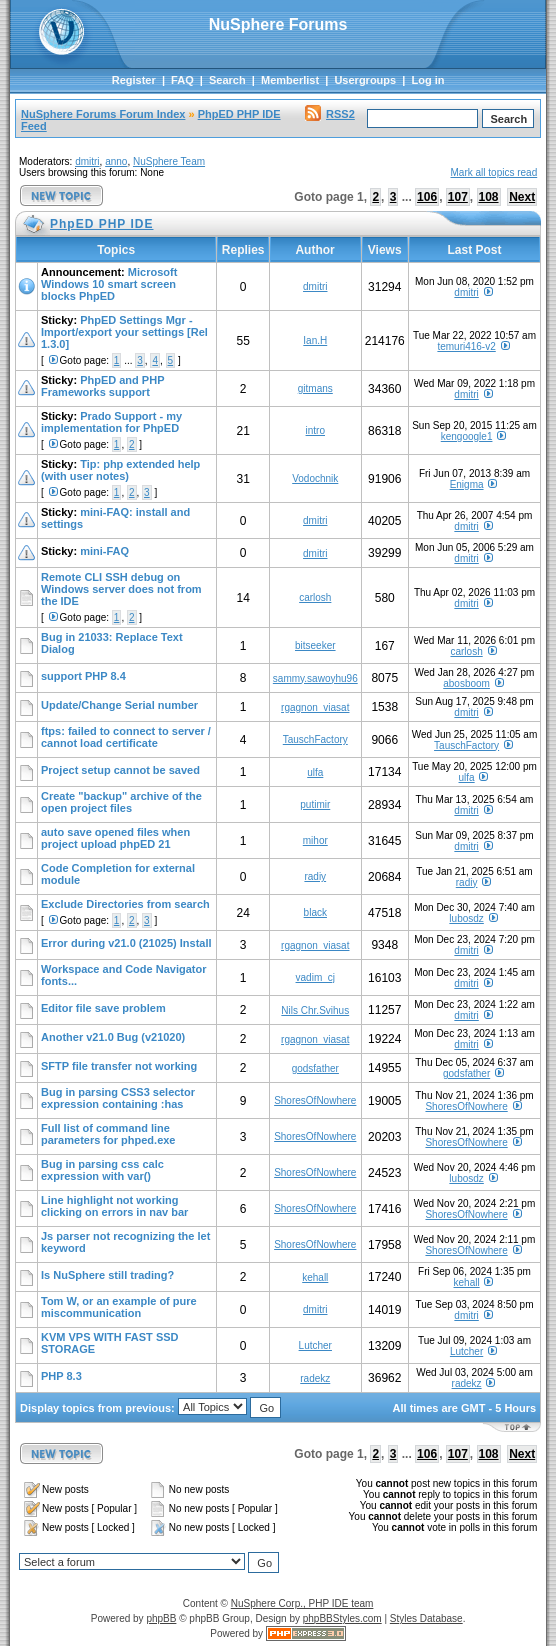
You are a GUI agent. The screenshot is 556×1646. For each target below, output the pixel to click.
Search (227, 80)
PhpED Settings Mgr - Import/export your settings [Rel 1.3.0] (124, 332)
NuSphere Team (169, 161)
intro (315, 430)
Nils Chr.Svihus (315, 1010)
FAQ (182, 80)
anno (116, 161)
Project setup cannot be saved (120, 770)
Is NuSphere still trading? (107, 1275)
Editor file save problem (103, 1008)
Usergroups (365, 80)
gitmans (315, 388)
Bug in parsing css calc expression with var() (102, 1170)
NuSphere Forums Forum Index (103, 114)
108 (489, 197)
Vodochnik (315, 478)
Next (522, 197)
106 (427, 197)
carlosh (315, 597)
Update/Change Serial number (119, 705)
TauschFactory (315, 739)
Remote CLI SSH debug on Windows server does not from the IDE (121, 589)
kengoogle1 (467, 436)
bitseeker (315, 645)
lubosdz (466, 918)
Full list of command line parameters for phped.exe (108, 1134)
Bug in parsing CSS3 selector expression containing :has (118, 1098)
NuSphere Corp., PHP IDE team (302, 1603)
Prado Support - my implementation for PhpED (111, 422)
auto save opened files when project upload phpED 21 (115, 838)
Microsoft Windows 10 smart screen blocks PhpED (109, 284)
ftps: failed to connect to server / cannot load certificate (126, 737)
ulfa (315, 772)
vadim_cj (315, 977)
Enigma (467, 484)
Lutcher (315, 1345)
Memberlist (290, 80)
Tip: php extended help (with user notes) (120, 470)
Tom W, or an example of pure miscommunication (119, 1307)
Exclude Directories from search (125, 904)
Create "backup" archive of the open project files (121, 802)
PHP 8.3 (61, 1376)
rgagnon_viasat (315, 707)
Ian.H (315, 340)
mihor (315, 840)
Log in (427, 80)
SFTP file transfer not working (119, 1066)
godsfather (315, 1068)
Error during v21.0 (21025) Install (126, 943)
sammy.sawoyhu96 (315, 678)
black (315, 912)
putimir (315, 804)
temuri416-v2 (466, 346)
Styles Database (426, 1618)
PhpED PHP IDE (239, 114)
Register (134, 80)
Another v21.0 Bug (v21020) (113, 1037)
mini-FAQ (104, 551)
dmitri (87, 161)
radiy (315, 876)
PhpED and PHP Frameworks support (102, 386)
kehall (315, 1277)
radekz (315, 1378)
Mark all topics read (494, 172)
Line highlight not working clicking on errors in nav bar (114, 1206)
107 (458, 197)
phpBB (161, 1618)
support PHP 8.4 (83, 676)
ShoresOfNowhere (315, 1100)
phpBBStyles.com (342, 1618)
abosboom (466, 683)
